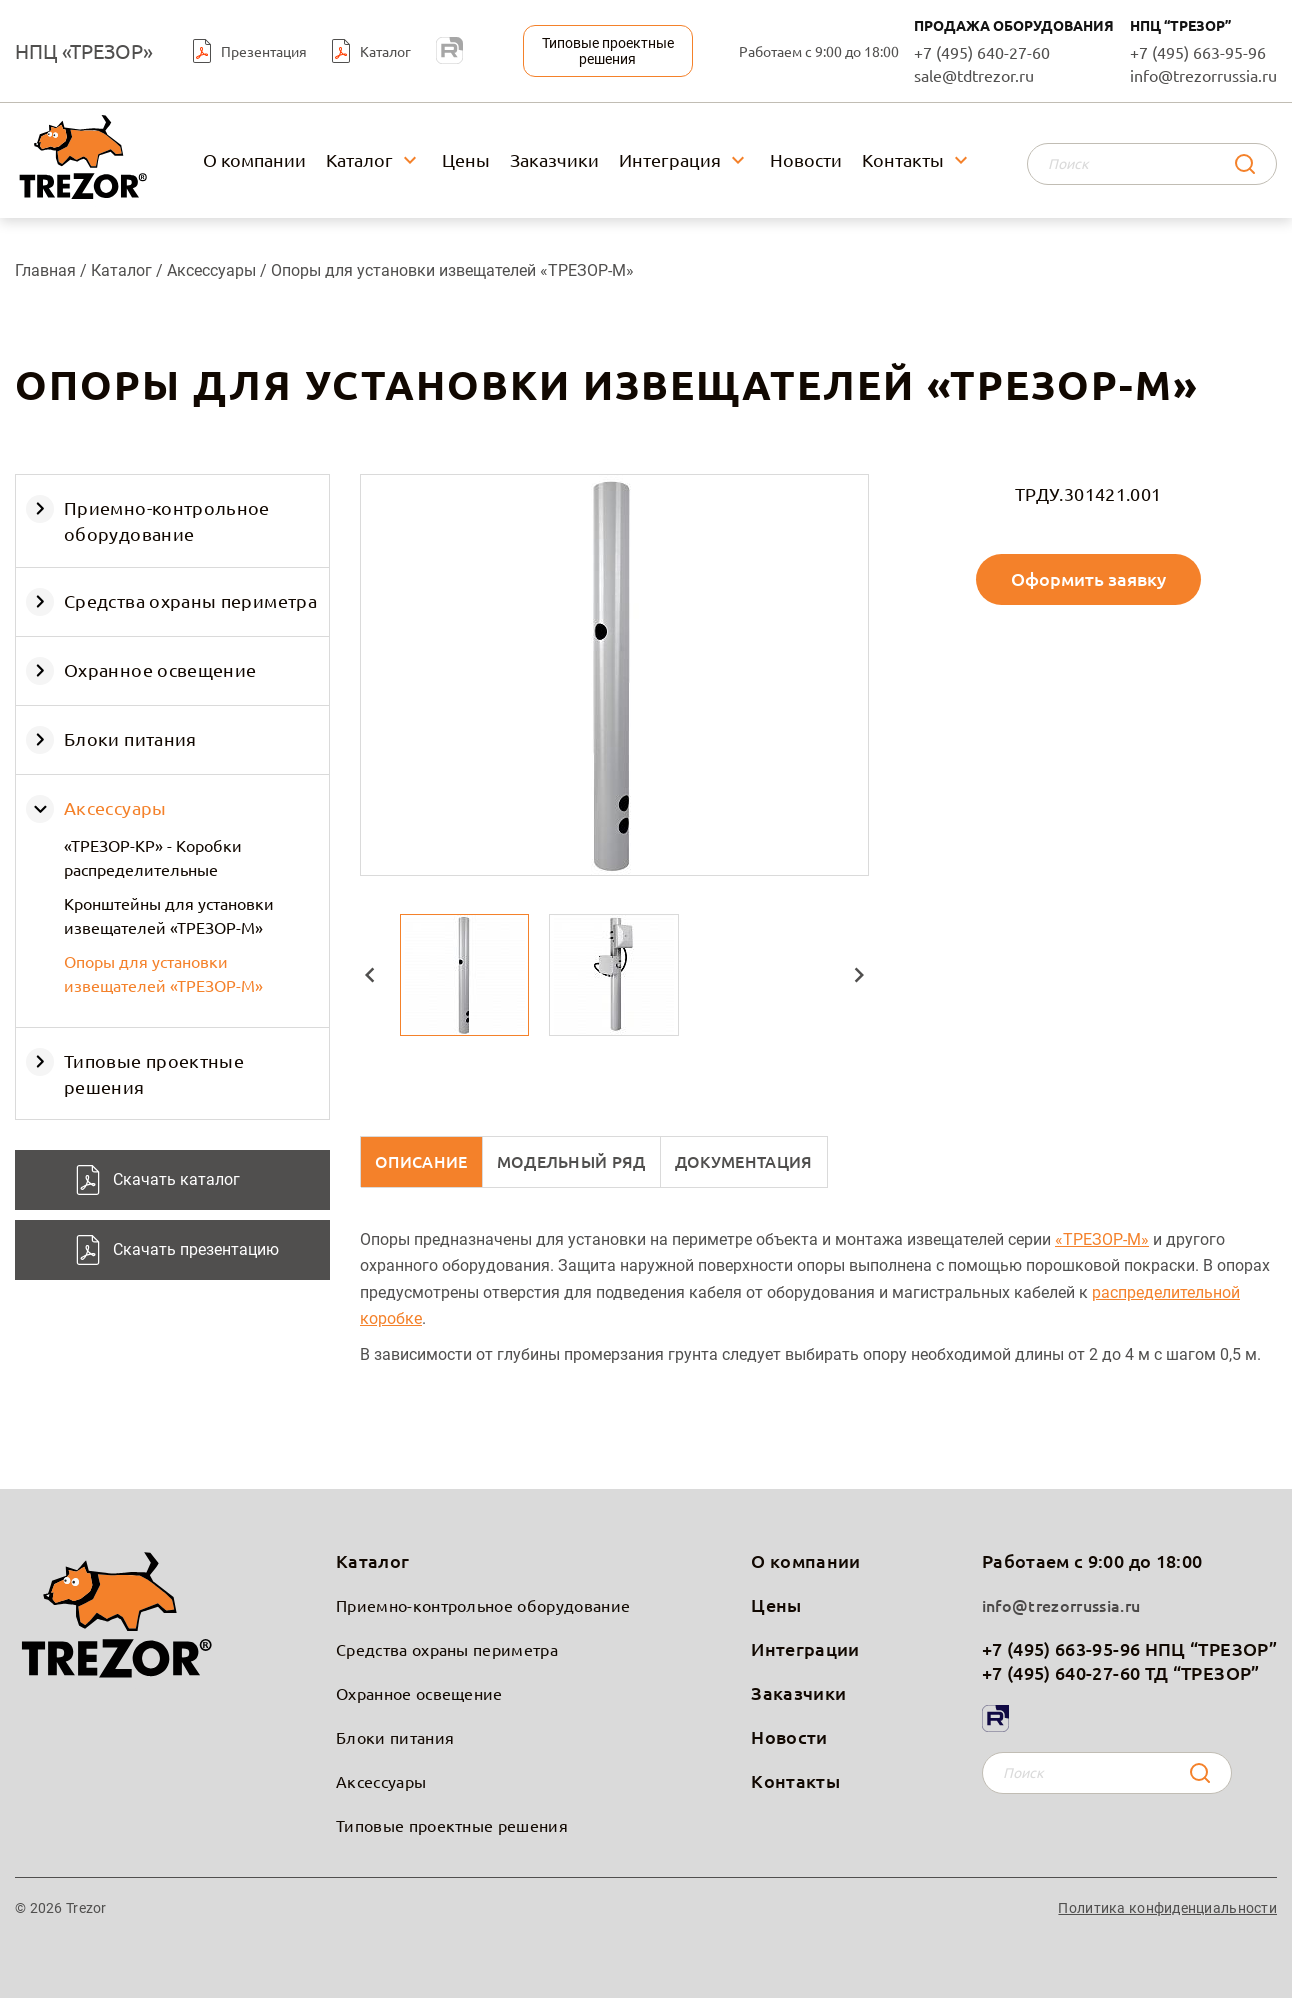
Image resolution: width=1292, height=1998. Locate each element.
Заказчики (554, 159)
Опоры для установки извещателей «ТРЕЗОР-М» (163, 973)
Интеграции (805, 1648)
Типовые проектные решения (452, 1825)
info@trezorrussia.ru (1203, 74)
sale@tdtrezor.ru (974, 74)
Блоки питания (130, 738)
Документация (744, 1161)
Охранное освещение (160, 669)
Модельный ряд (571, 1161)
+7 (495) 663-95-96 (1198, 51)
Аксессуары (213, 270)
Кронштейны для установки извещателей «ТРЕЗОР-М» (169, 915)
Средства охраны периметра (190, 600)
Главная (45, 270)
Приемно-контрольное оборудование (483, 1605)
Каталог (359, 159)
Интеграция (670, 159)
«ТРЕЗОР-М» (1102, 1239)
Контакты (903, 159)
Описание (421, 1161)
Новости (806, 159)
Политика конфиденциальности (1167, 1908)
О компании (254, 159)
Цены (466, 159)
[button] (370, 975)
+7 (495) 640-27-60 (982, 51)
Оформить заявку (1088, 578)
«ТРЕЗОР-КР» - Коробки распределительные (153, 857)
